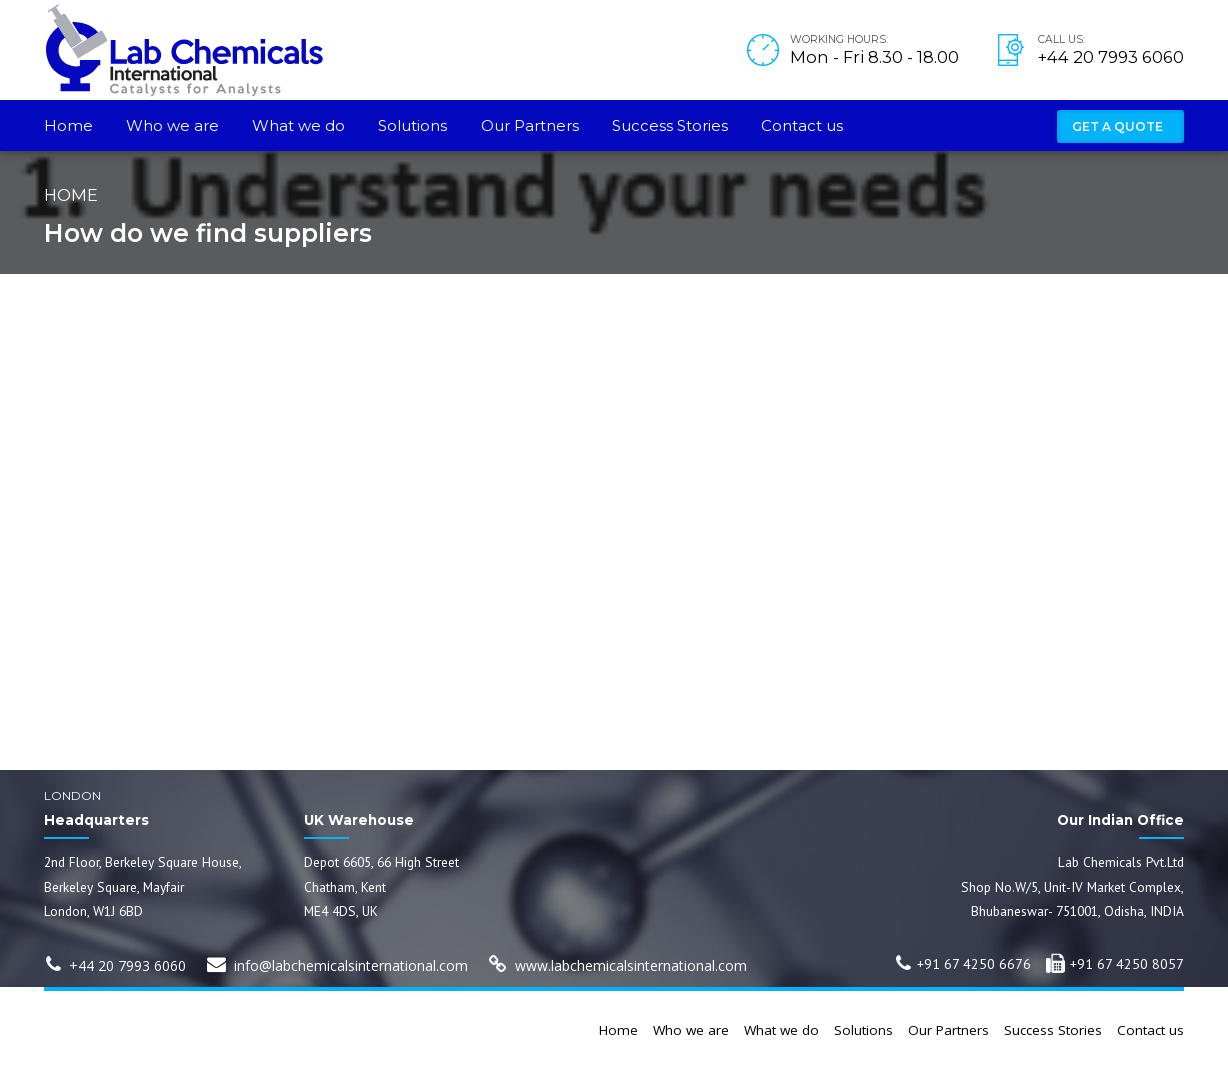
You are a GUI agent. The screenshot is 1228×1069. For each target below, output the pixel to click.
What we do (298, 125)
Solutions (412, 125)
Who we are (172, 125)
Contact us (802, 125)
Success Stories (670, 125)
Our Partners (530, 125)
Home (68, 125)
